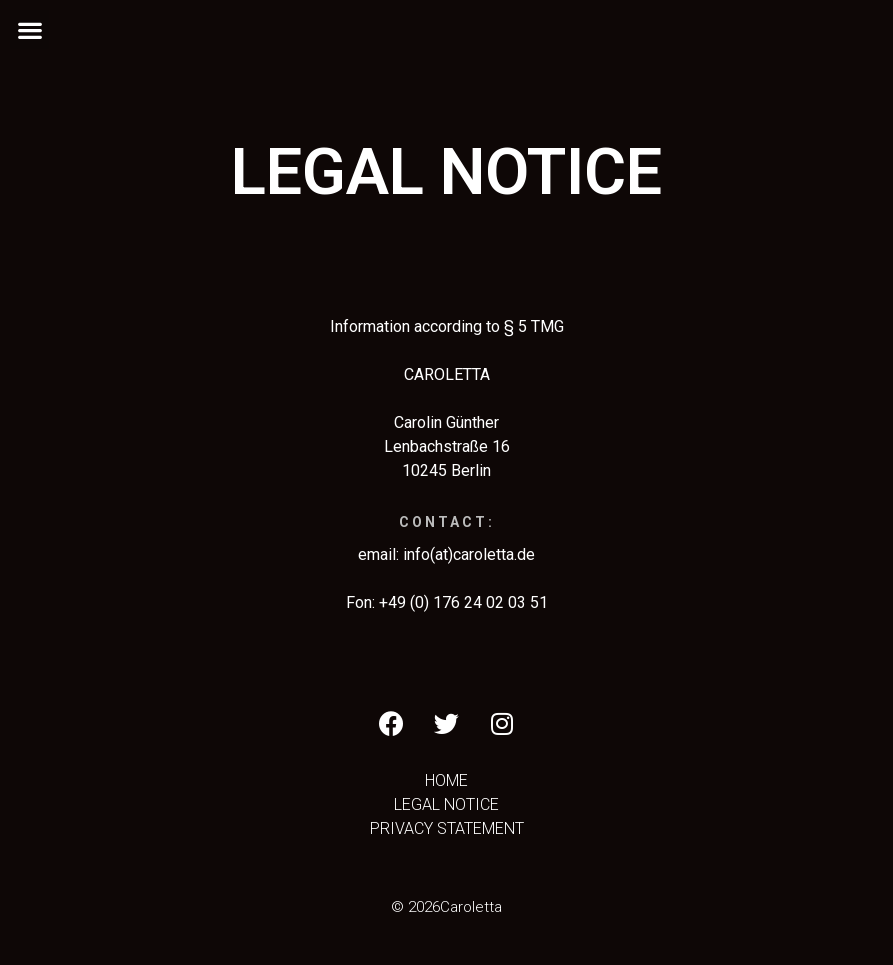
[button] (29, 29)
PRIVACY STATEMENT (447, 828)
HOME (446, 780)
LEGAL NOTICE (446, 804)
